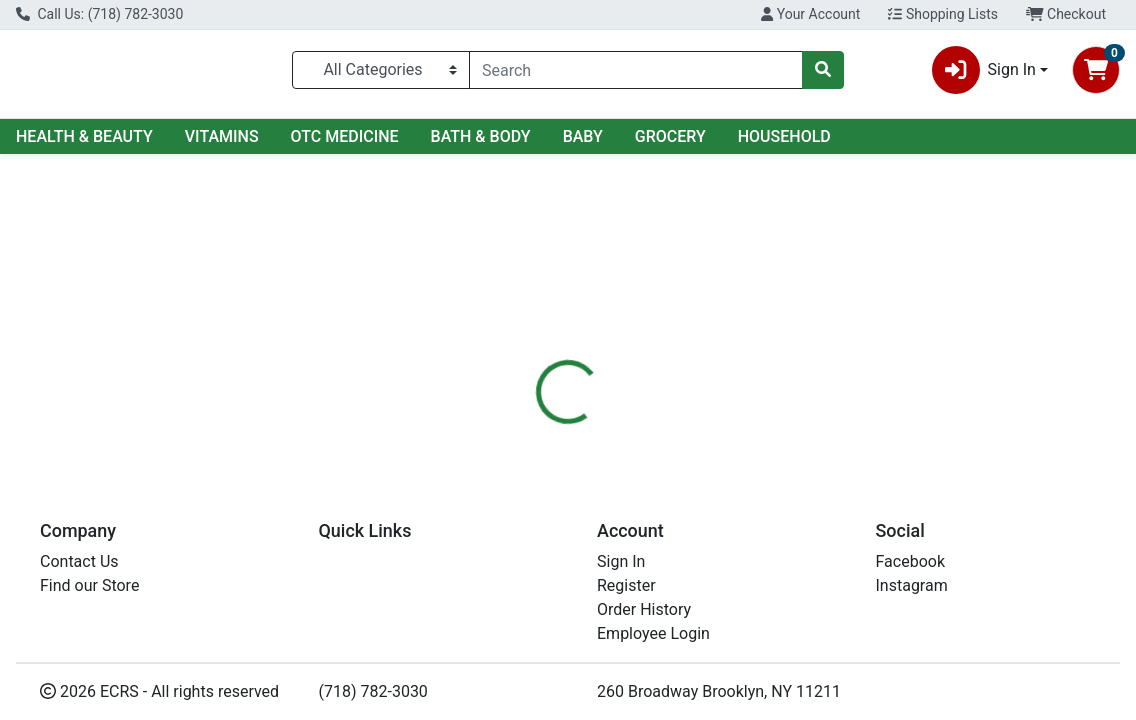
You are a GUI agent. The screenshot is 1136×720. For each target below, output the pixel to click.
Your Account (810, 14)
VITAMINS (222, 136)
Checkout (1066, 14)
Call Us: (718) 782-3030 (99, 14)
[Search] (636, 70)
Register (626, 585)
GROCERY (670, 136)
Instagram (912, 585)
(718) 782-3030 (373, 691)
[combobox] (636, 70)
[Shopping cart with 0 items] (1096, 70)
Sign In (621, 561)
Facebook (910, 561)
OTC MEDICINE (345, 136)
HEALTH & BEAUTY (84, 136)
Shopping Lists (943, 14)
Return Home (568, 281)
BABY (583, 136)
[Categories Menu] (381, 70)
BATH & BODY (481, 136)
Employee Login (653, 633)
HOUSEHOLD (784, 136)
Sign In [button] (984, 70)
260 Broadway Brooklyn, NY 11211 (719, 691)
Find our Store (89, 585)
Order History (644, 609)
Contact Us (79, 561)
